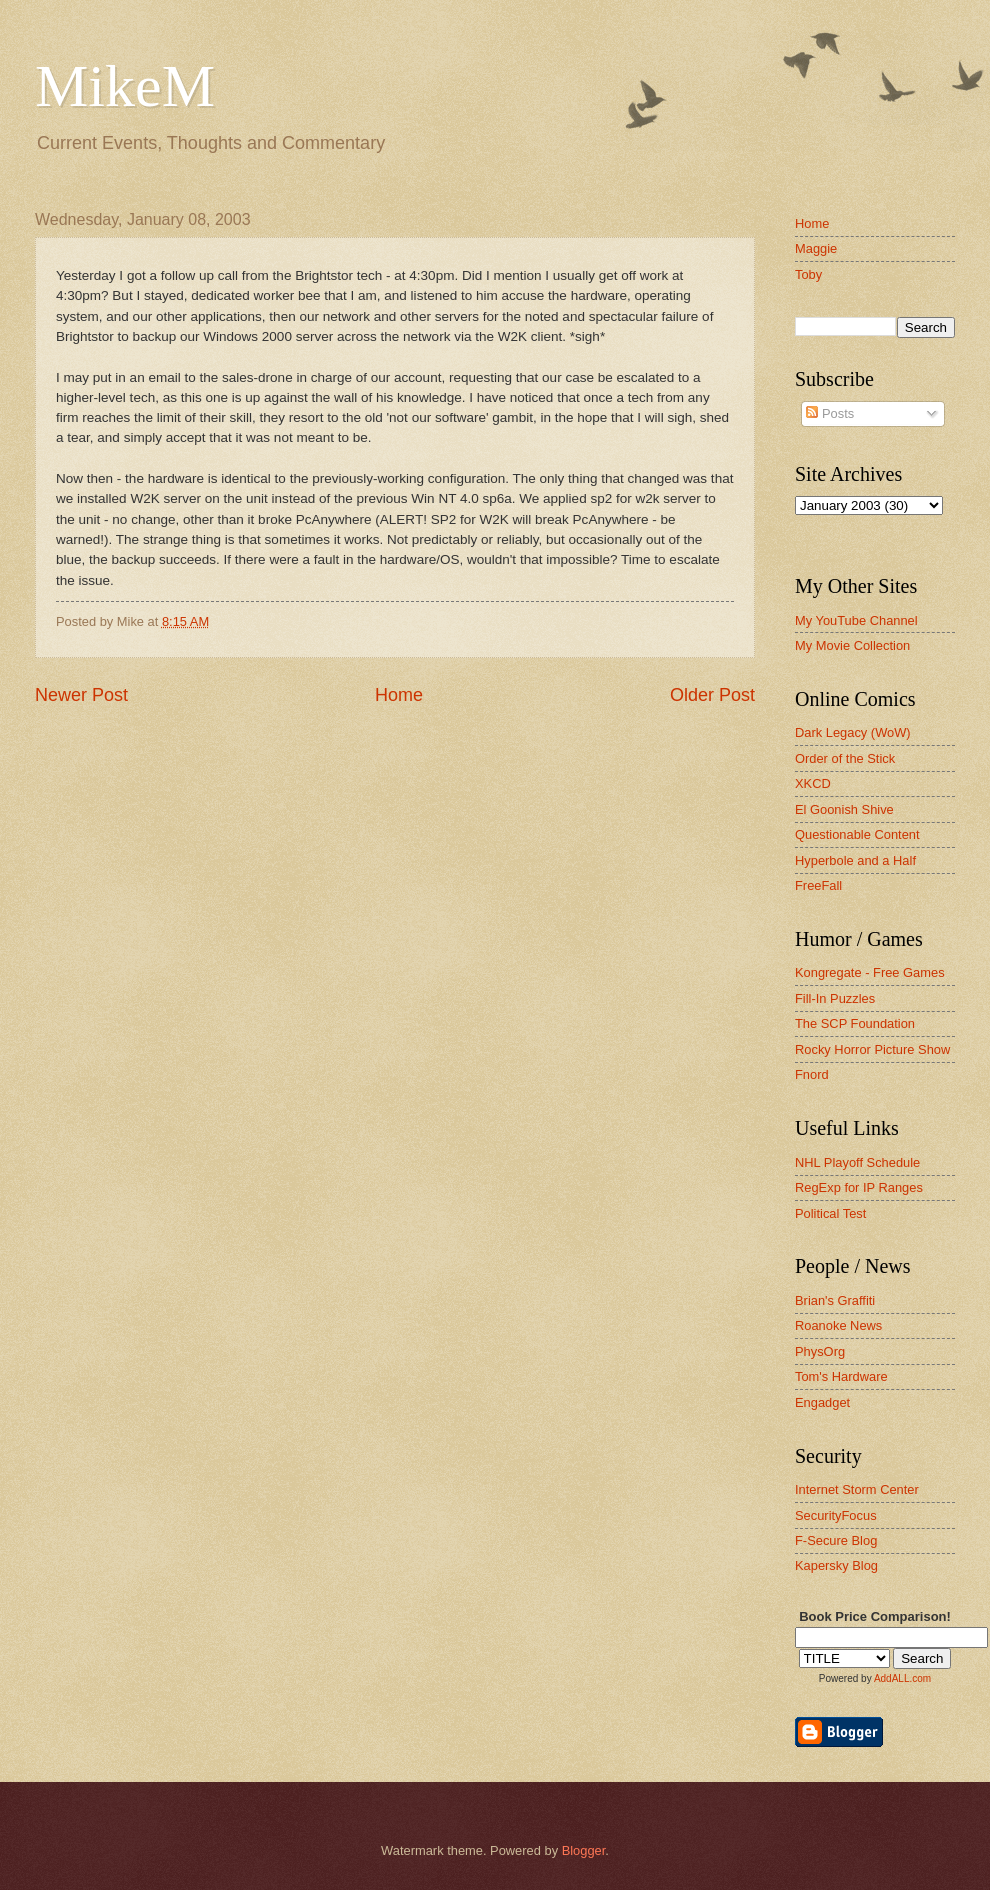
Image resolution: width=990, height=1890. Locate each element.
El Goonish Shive (844, 809)
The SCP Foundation (855, 1023)
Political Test (830, 1213)
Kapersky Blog (836, 1565)
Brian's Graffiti (835, 1300)
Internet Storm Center (857, 1489)
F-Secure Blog (836, 1540)
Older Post (712, 695)
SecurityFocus (836, 1515)
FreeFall (818, 885)
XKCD (813, 783)
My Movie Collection (852, 645)
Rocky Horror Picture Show (872, 1049)
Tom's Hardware (841, 1376)
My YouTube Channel (856, 620)
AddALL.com (902, 1678)
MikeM (125, 86)
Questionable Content (857, 834)
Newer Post (81, 695)
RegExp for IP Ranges (859, 1187)
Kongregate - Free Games (870, 972)
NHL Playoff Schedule (857, 1162)
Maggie (816, 248)
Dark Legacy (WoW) (853, 732)
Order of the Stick (845, 758)
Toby (808, 274)
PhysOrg (820, 1351)
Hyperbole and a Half (855, 860)
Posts (830, 413)
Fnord (812, 1074)
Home (399, 695)
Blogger (584, 1850)
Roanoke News (838, 1325)
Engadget (822, 1402)
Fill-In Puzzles (835, 998)
